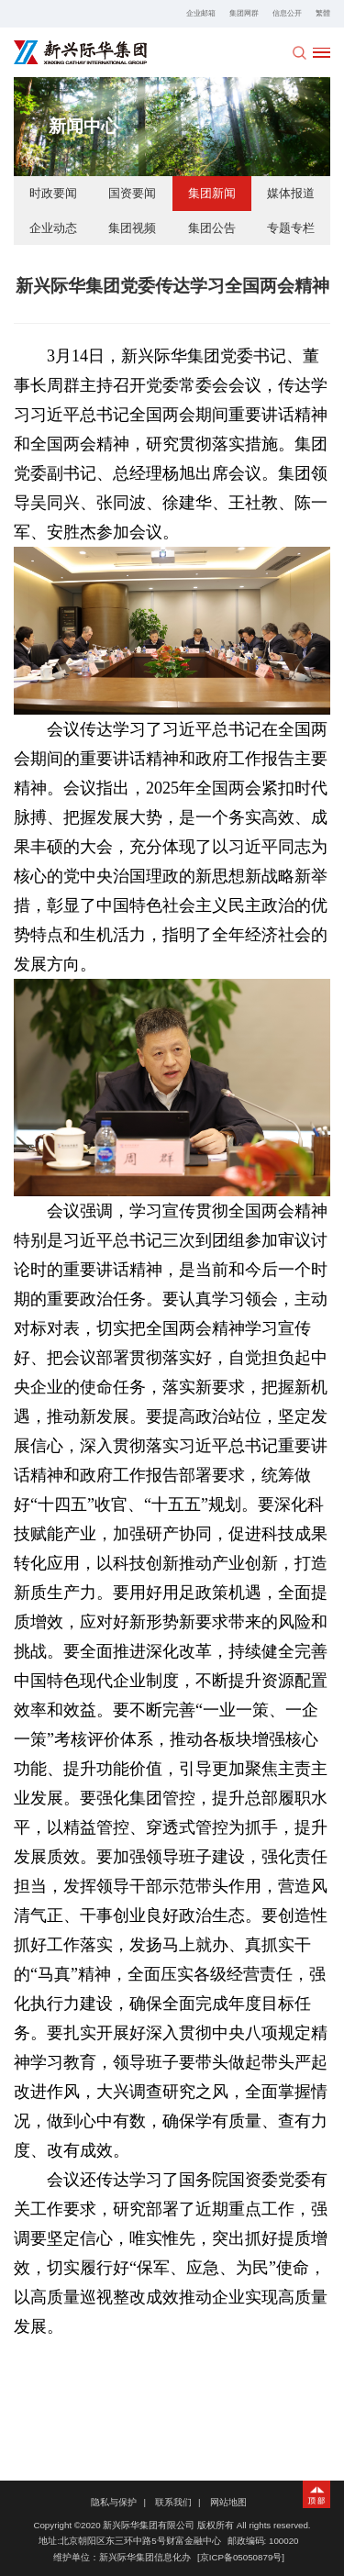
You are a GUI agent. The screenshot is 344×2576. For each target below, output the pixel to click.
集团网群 (244, 13)
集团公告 (212, 228)
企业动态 (53, 228)
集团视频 (132, 228)
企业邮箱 (201, 13)
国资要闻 (132, 193)
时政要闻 (53, 193)
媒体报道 (291, 193)
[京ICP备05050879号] (240, 2557)
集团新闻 (212, 193)
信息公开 (287, 13)
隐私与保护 (114, 2502)
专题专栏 (291, 228)
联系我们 (173, 2502)
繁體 (323, 13)
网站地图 (228, 2502)
